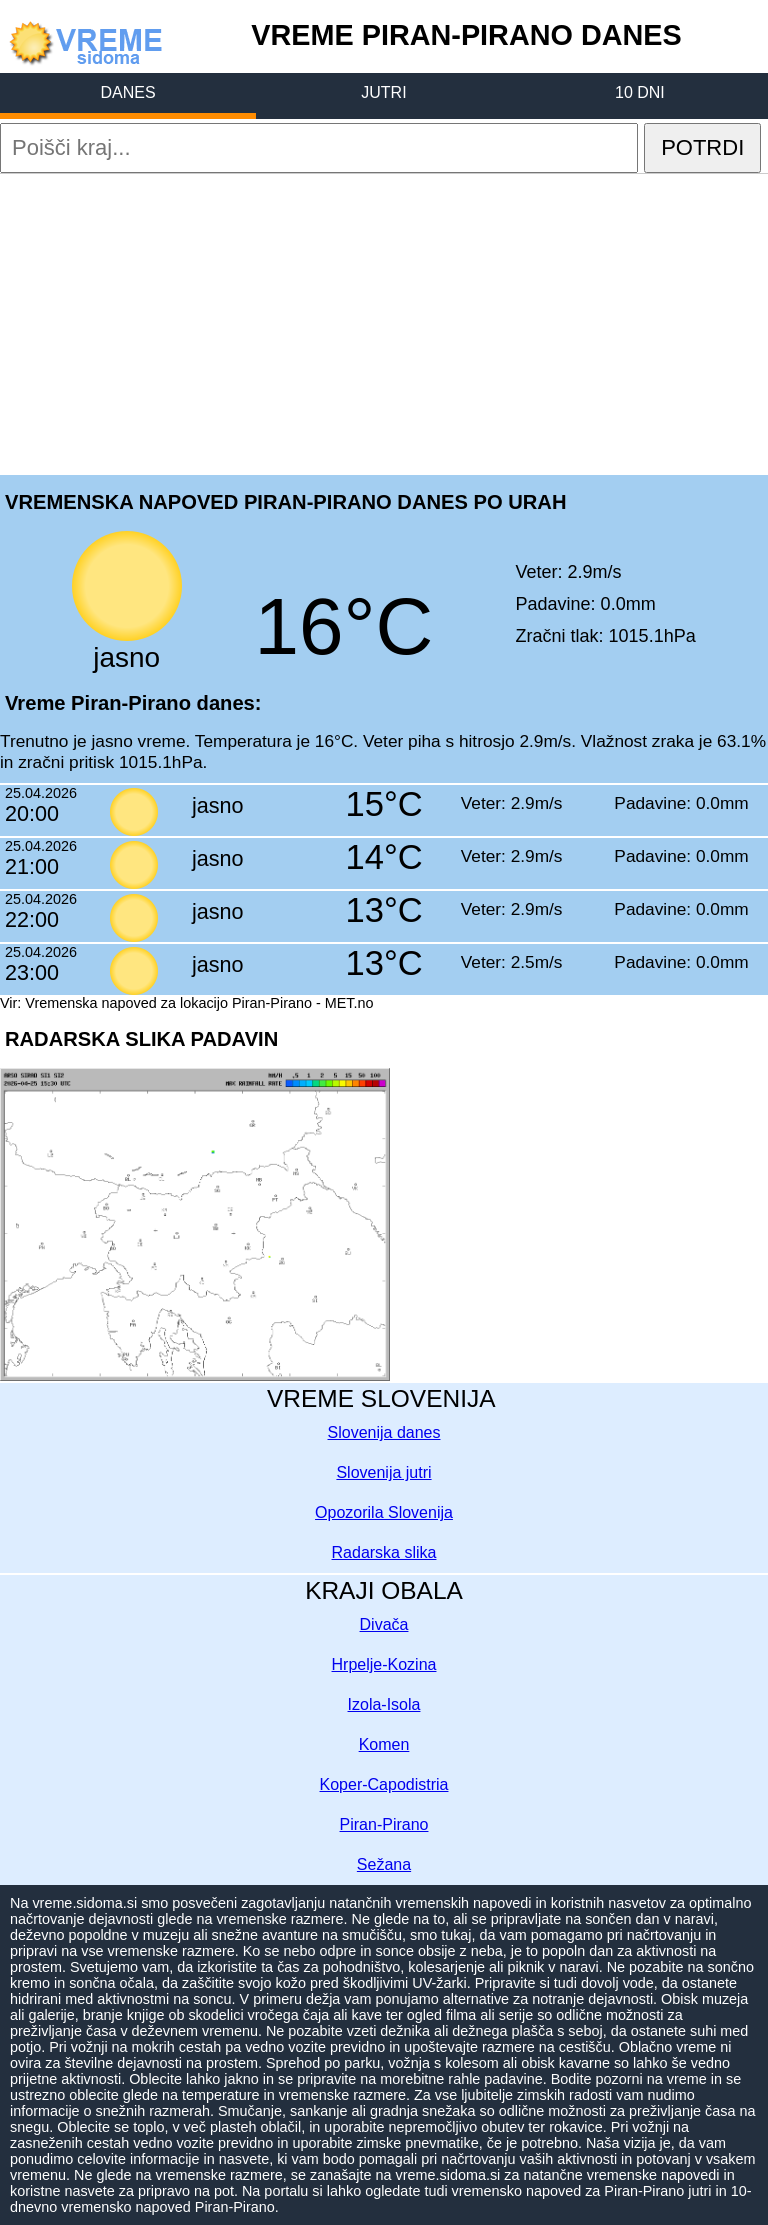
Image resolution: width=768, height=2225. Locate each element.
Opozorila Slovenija (384, 1512)
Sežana (384, 1864)
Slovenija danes (384, 1432)
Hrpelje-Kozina (384, 1664)
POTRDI (702, 147)
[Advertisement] (384, 323)
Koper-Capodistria (384, 1784)
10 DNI (640, 92)
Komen (384, 1744)
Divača (384, 1624)
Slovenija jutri (383, 1472)
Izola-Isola (384, 1704)
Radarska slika (384, 1552)
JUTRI (383, 92)
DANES (127, 92)
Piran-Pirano (384, 1824)
